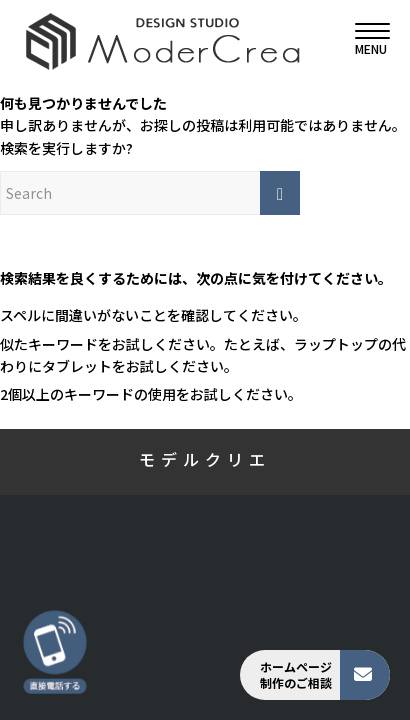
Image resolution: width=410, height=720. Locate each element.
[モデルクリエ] (168, 40)
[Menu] (362, 40)
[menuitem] (362, 40)
